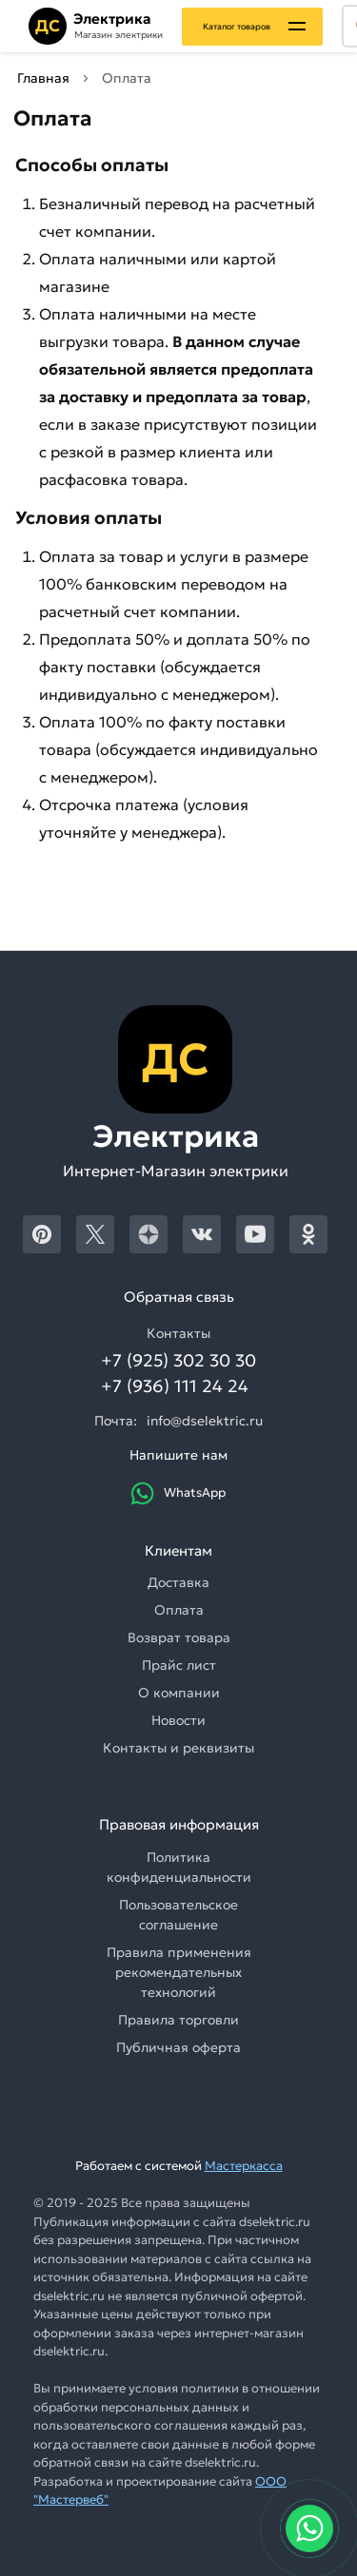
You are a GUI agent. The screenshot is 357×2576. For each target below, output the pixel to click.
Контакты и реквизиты (178, 1747)
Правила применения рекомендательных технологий (179, 1972)
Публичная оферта (178, 2047)
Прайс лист (179, 1665)
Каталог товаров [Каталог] (236, 26)
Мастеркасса (244, 2166)
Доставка (178, 1582)
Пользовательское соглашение (178, 1914)
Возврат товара (179, 1637)
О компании (179, 1692)
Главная (43, 78)
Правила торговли (178, 2019)
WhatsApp (178, 1493)
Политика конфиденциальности (179, 1867)
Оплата (179, 1609)
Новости (178, 1720)
